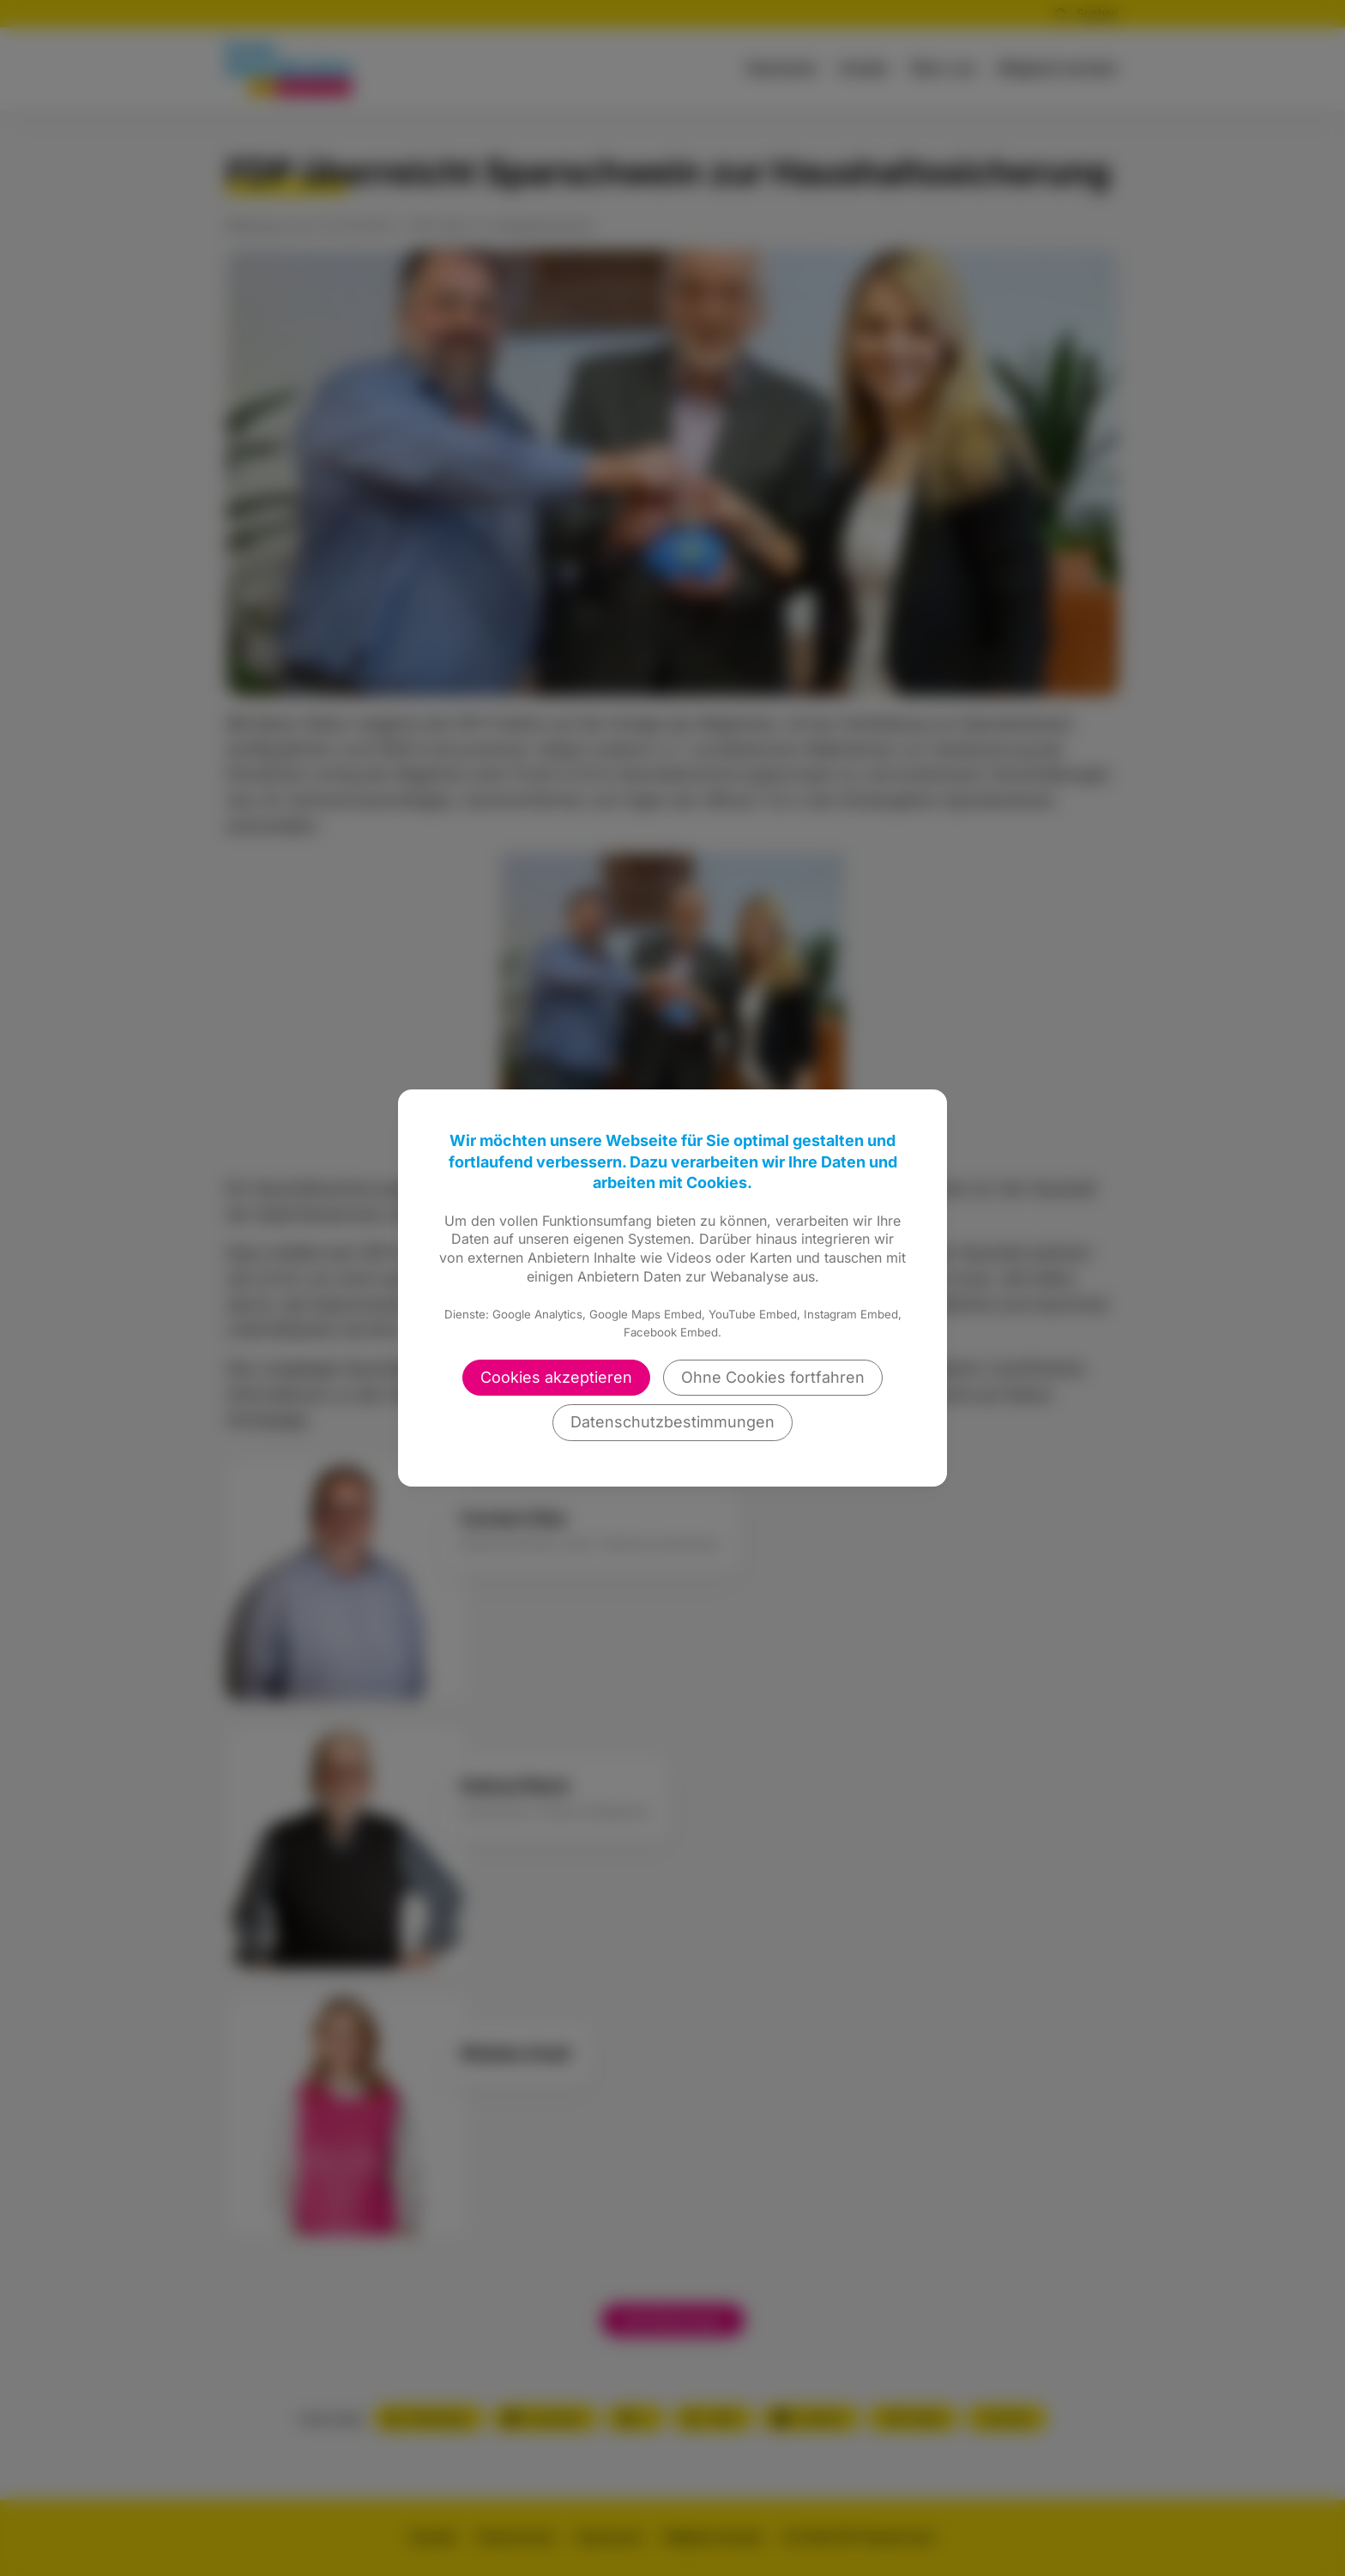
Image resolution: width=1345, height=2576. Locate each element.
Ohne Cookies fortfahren (773, 1377)
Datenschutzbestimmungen (672, 1422)
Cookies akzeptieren (556, 1377)
